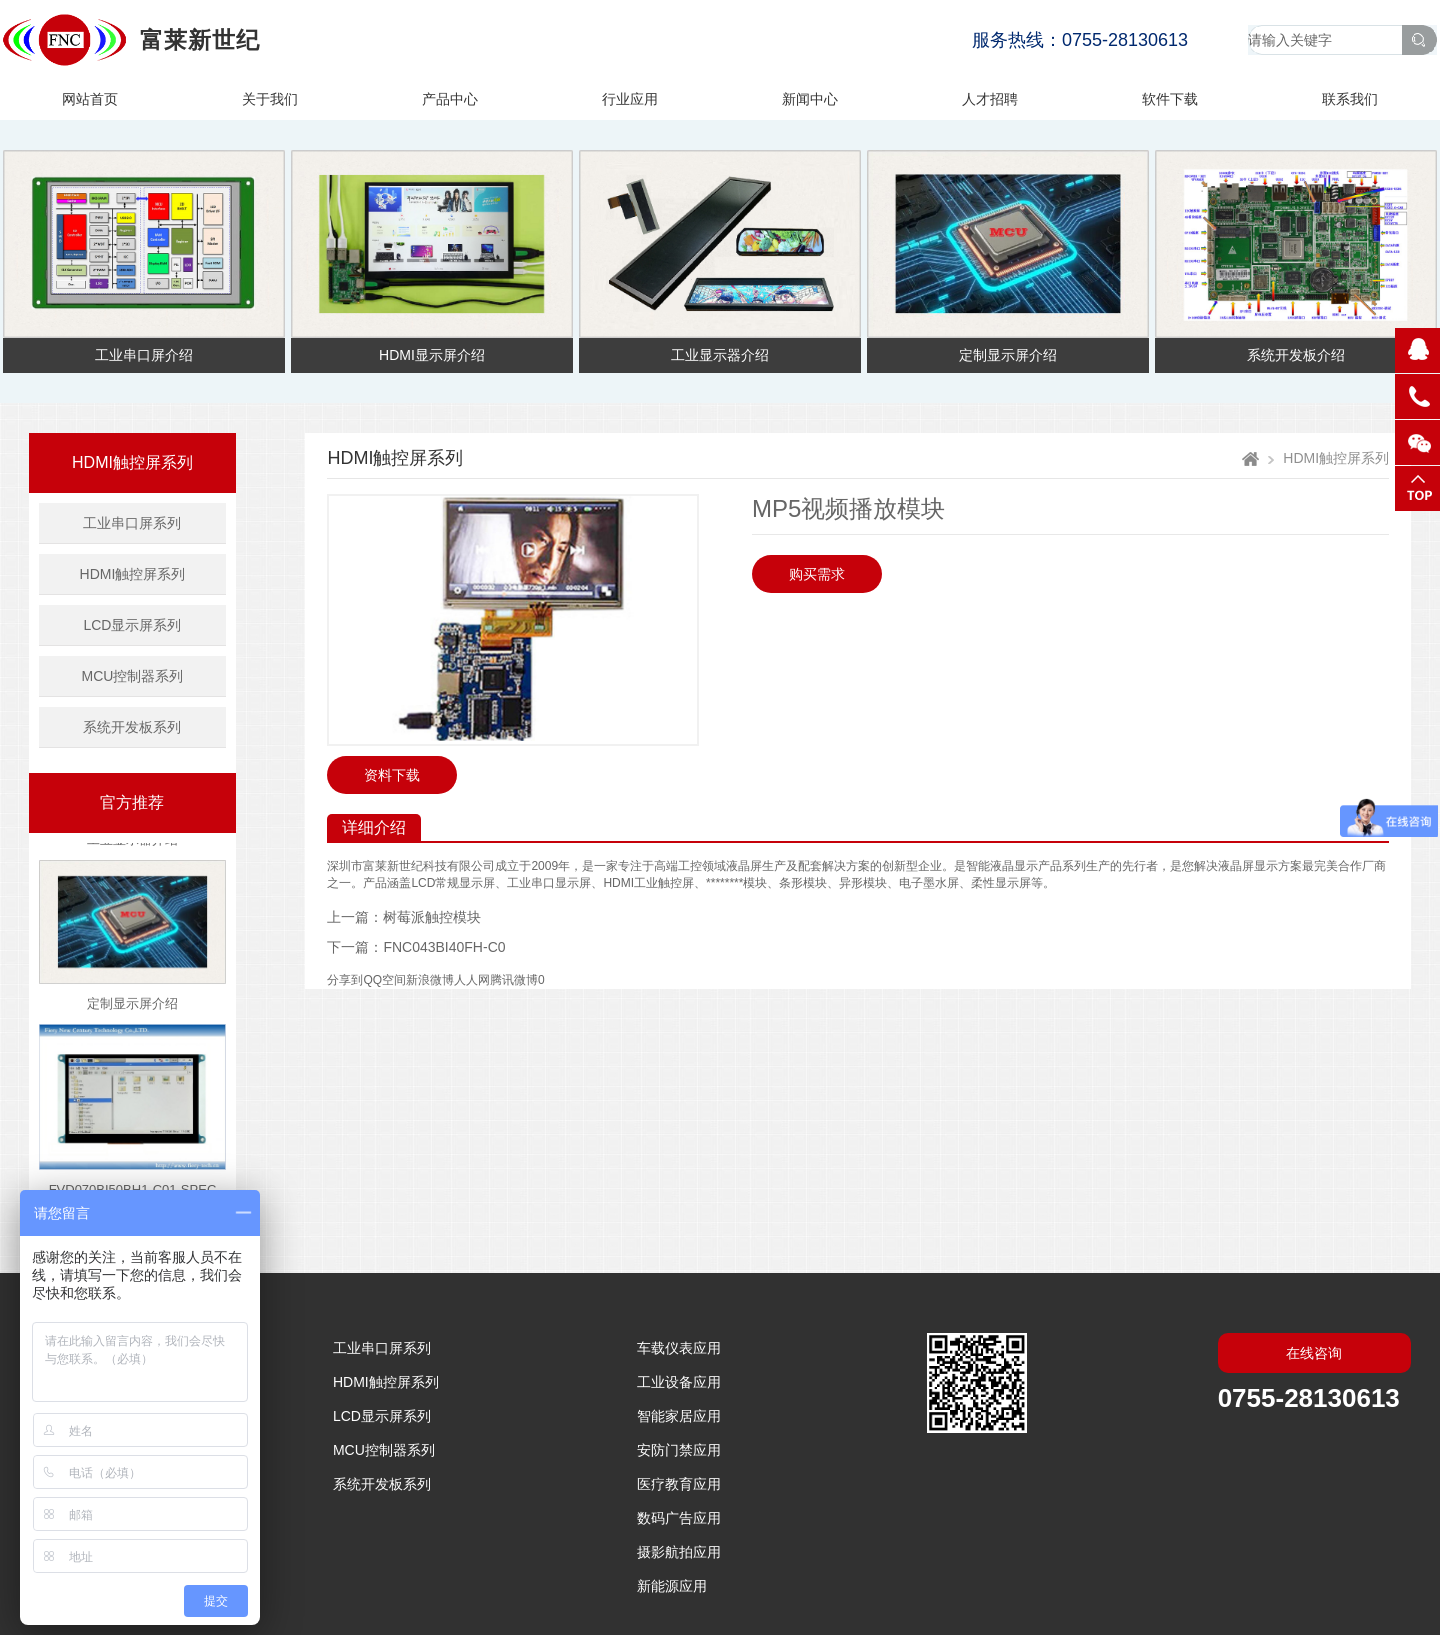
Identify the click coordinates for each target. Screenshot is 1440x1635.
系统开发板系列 (132, 727)
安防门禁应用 (679, 1450)
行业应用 (630, 99)
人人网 (472, 980)
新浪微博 (430, 980)
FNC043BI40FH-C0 (444, 947)
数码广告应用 (679, 1518)
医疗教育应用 (679, 1484)
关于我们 (270, 99)
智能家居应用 (679, 1416)
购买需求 (817, 574)
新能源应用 (672, 1586)
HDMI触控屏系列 (132, 462)
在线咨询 (1314, 1353)
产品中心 (450, 99)
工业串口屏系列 (132, 523)
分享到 (345, 980)
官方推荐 (132, 802)
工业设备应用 (679, 1382)
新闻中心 (810, 99)
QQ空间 (384, 980)
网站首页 (90, 99)
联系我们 (1350, 99)
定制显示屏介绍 (132, 1007)
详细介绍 (374, 827)
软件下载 (1170, 99)
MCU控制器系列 (133, 676)
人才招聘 (990, 99)
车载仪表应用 (679, 1348)
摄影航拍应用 (679, 1552)
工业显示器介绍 (132, 843)
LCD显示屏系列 (132, 625)
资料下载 (392, 775)
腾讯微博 (514, 980)
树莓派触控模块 (432, 917)
